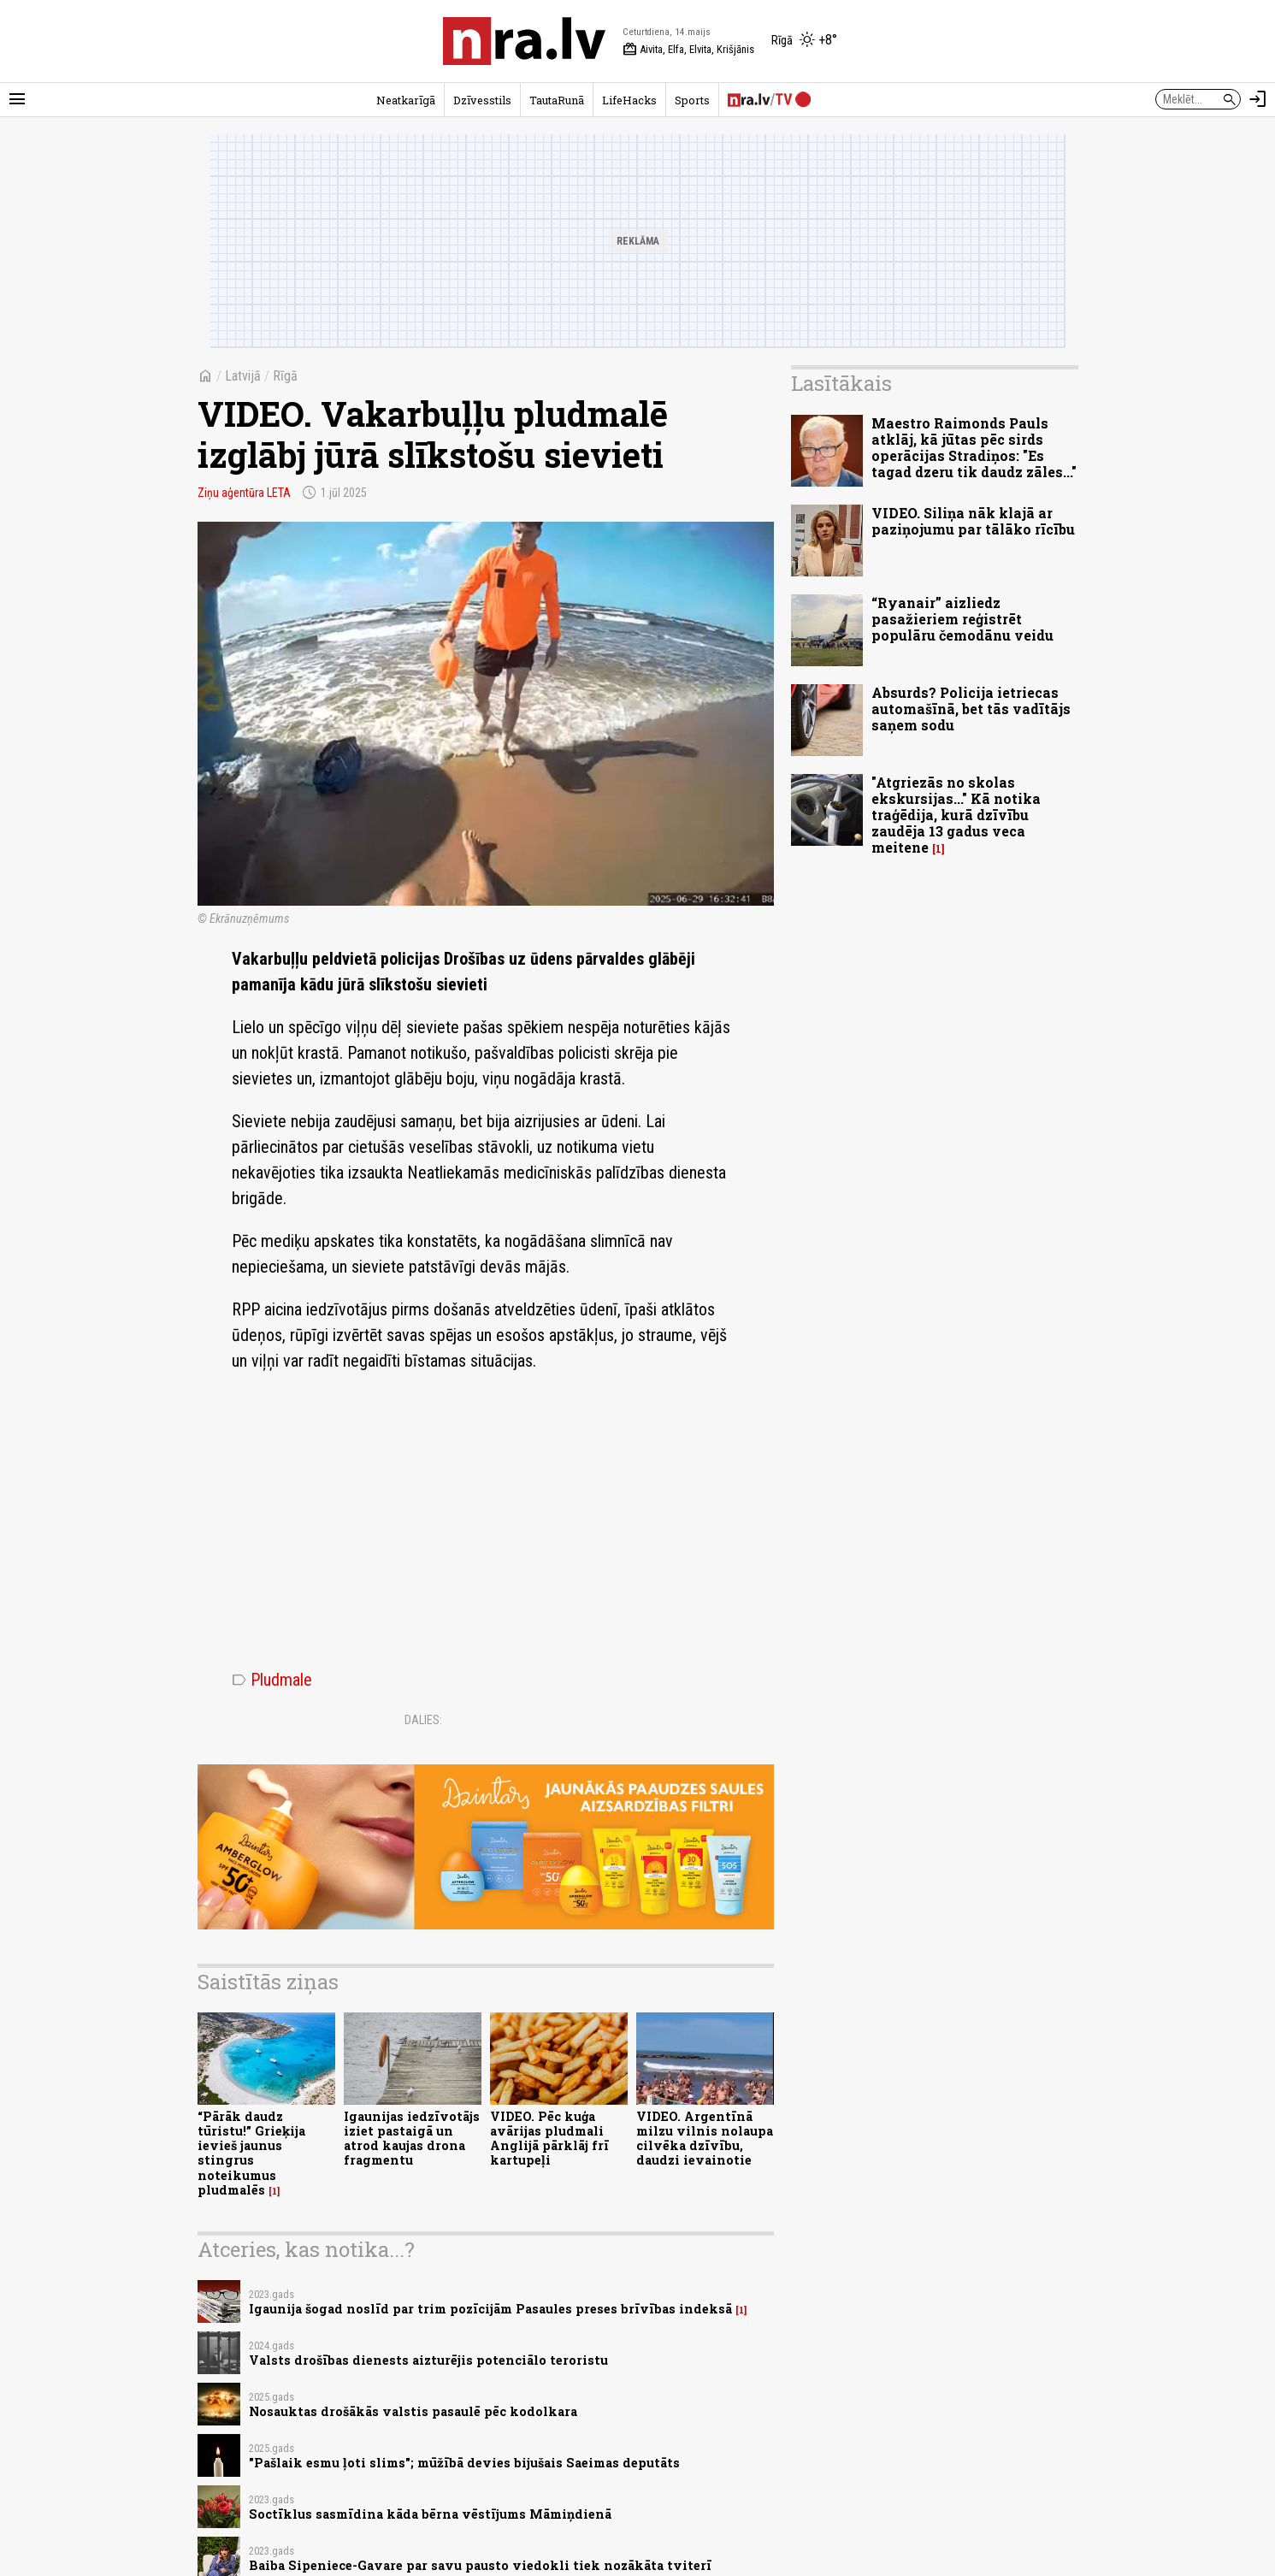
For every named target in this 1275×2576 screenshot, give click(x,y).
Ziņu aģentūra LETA (244, 492)
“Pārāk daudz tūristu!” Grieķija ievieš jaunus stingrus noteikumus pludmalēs (251, 2153)
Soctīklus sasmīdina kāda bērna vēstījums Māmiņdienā (430, 2514)
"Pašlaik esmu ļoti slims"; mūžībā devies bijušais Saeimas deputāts (464, 2463)
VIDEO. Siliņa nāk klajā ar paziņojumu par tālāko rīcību (973, 521)
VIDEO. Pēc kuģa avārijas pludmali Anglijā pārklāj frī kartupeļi (549, 2138)
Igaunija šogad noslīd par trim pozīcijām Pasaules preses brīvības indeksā (490, 2309)
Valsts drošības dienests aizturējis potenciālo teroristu (428, 2360)
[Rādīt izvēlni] (17, 99)
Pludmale (272, 1679)
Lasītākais (841, 383)
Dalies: (423, 1720)
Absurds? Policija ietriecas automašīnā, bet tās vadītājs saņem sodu (971, 708)
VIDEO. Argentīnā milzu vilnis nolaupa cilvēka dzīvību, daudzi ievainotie (704, 2138)
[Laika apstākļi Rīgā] (804, 41)
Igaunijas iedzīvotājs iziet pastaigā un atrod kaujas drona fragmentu (412, 2138)
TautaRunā (556, 100)
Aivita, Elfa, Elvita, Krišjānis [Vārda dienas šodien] (688, 49)
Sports (692, 100)
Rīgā (285, 376)
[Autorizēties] (1258, 99)
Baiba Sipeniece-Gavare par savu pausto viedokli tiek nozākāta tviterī (480, 2565)
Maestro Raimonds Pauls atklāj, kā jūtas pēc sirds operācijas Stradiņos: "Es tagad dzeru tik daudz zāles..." (974, 448)
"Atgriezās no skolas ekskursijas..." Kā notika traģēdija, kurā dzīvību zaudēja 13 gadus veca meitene (956, 815)
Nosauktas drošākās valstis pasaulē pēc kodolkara (413, 2411)
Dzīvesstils (482, 100)
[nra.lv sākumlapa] (524, 41)
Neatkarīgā (405, 100)
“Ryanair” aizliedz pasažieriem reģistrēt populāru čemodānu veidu (962, 619)
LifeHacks (629, 100)
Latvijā (243, 376)
